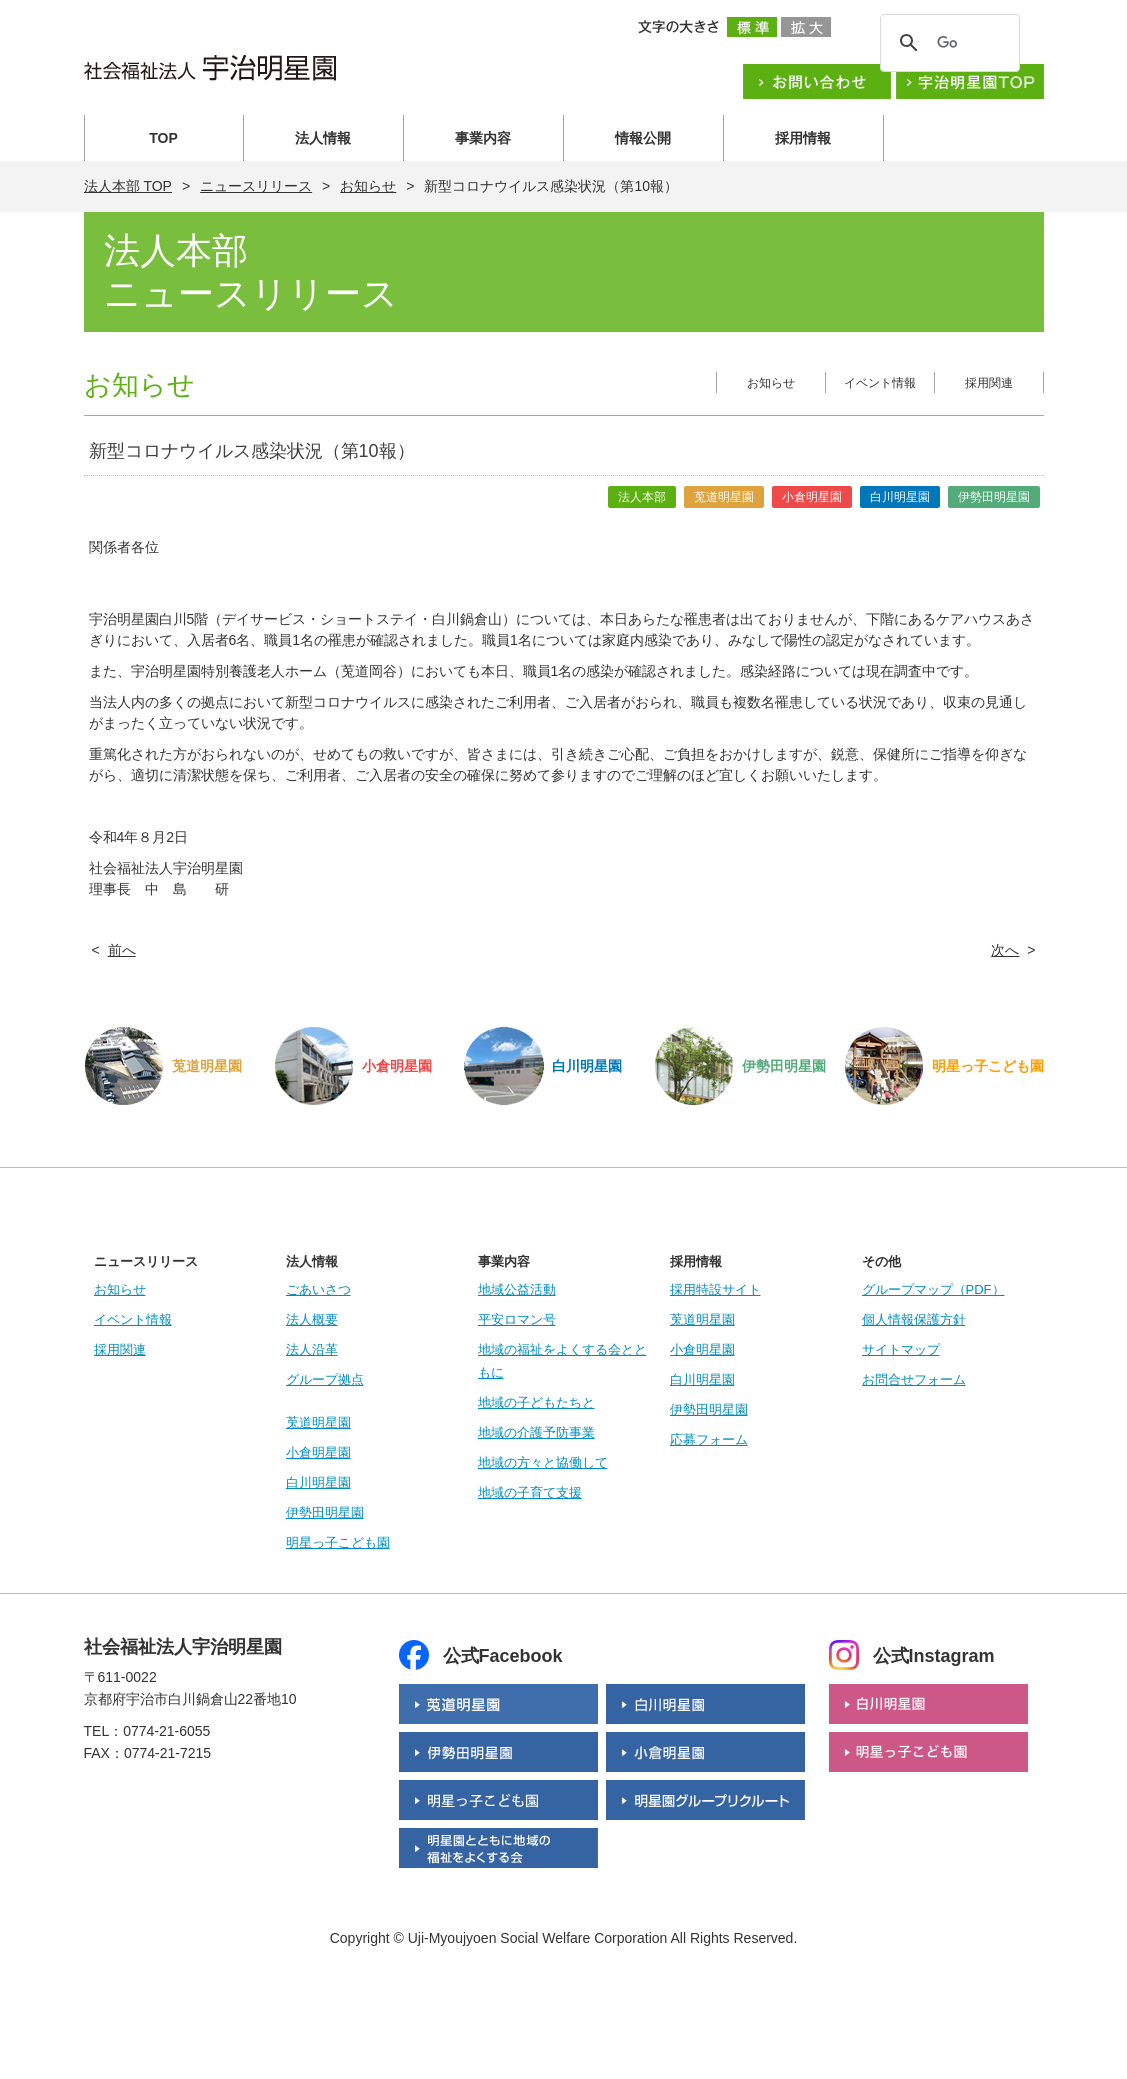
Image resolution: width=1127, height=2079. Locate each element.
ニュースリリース (256, 186)
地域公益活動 (517, 1289)
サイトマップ (901, 1349)
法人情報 (323, 138)
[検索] (947, 43)
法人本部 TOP (128, 186)
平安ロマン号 (517, 1319)
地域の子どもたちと (536, 1402)
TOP (163, 138)
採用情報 (803, 138)
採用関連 (989, 383)
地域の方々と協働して (543, 1462)
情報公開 (643, 138)
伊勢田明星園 (325, 1512)
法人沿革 (312, 1349)
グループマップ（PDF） (933, 1289)
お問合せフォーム (914, 1379)
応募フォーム (709, 1439)
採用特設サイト (715, 1289)
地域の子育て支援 (530, 1492)
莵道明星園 (318, 1422)
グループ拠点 (325, 1379)
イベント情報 (880, 383)
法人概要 (312, 1319)
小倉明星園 (318, 1452)
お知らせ (368, 186)
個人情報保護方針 (914, 1319)
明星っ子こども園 (338, 1542)
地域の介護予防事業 (536, 1432)
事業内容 (483, 138)
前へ (122, 950)
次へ (1005, 950)
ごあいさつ (318, 1289)
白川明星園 (318, 1482)
